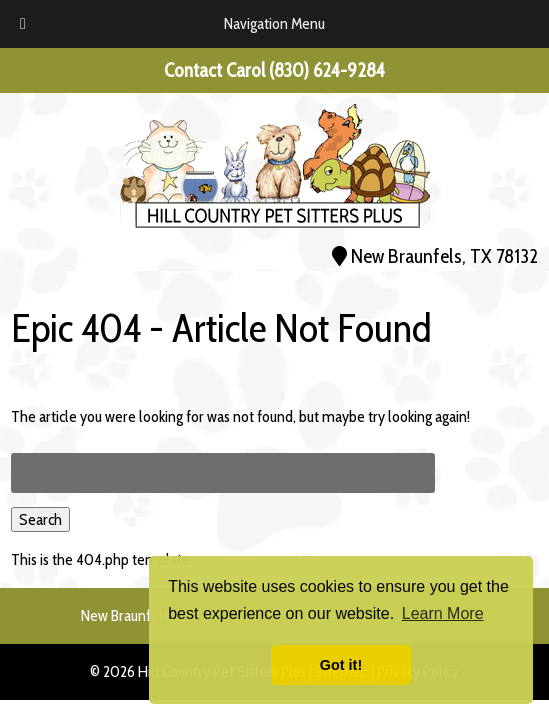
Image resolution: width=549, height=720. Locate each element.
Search (40, 519)
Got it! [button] (341, 665)
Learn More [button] (443, 613)
